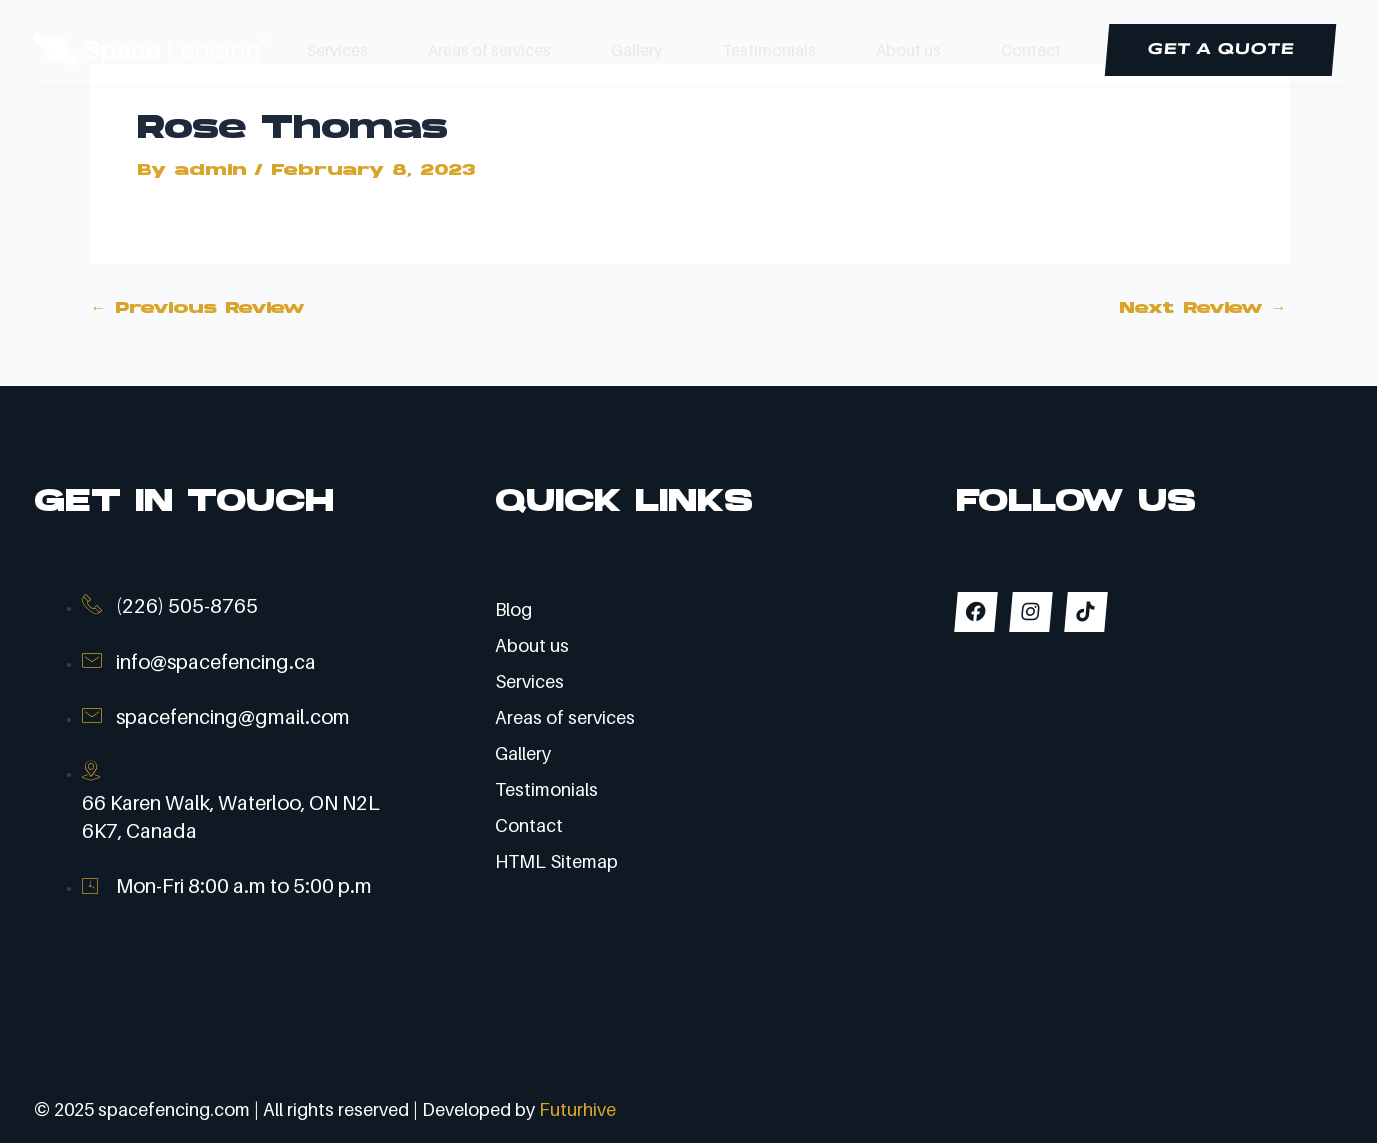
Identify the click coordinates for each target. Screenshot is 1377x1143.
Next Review (1203, 309)
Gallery (636, 50)
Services (337, 50)
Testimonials (769, 50)
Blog (513, 609)
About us (908, 50)
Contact (1031, 50)
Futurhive (577, 1109)
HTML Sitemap (556, 861)
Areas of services (489, 50)
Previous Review (198, 309)
